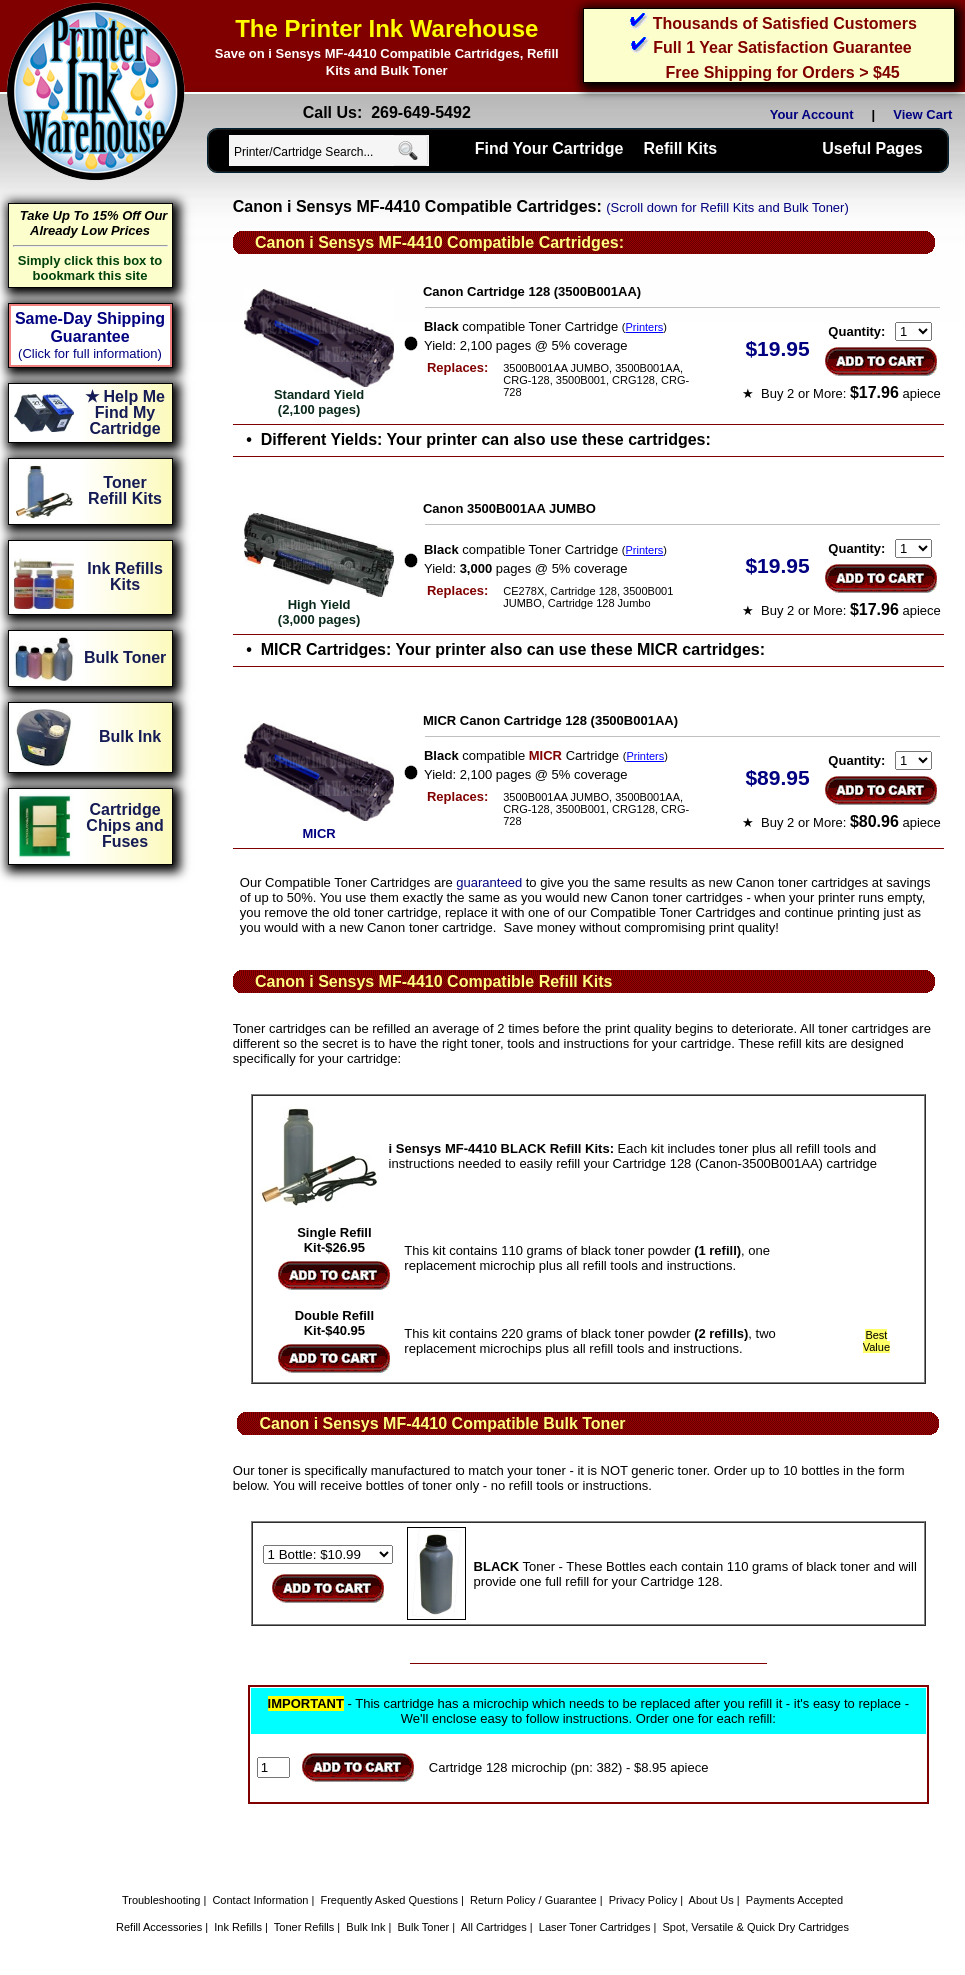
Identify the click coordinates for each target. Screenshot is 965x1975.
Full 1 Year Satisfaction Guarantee (782, 47)
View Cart (926, 114)
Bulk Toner (424, 1927)
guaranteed (489, 882)
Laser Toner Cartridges (595, 1927)
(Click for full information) (90, 353)
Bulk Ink (365, 1927)
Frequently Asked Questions (389, 1900)
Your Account (812, 114)
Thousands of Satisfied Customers (785, 23)
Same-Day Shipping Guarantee (90, 327)
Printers (644, 327)
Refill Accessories (159, 1927)
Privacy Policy (643, 1900)
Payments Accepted (794, 1900)
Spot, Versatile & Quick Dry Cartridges (756, 1927)
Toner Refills (304, 1927)
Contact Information (260, 1900)
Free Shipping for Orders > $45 (782, 72)
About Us (711, 1900)
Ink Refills (238, 1927)
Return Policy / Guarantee (533, 1900)
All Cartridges (494, 1927)
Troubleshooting (161, 1900)
